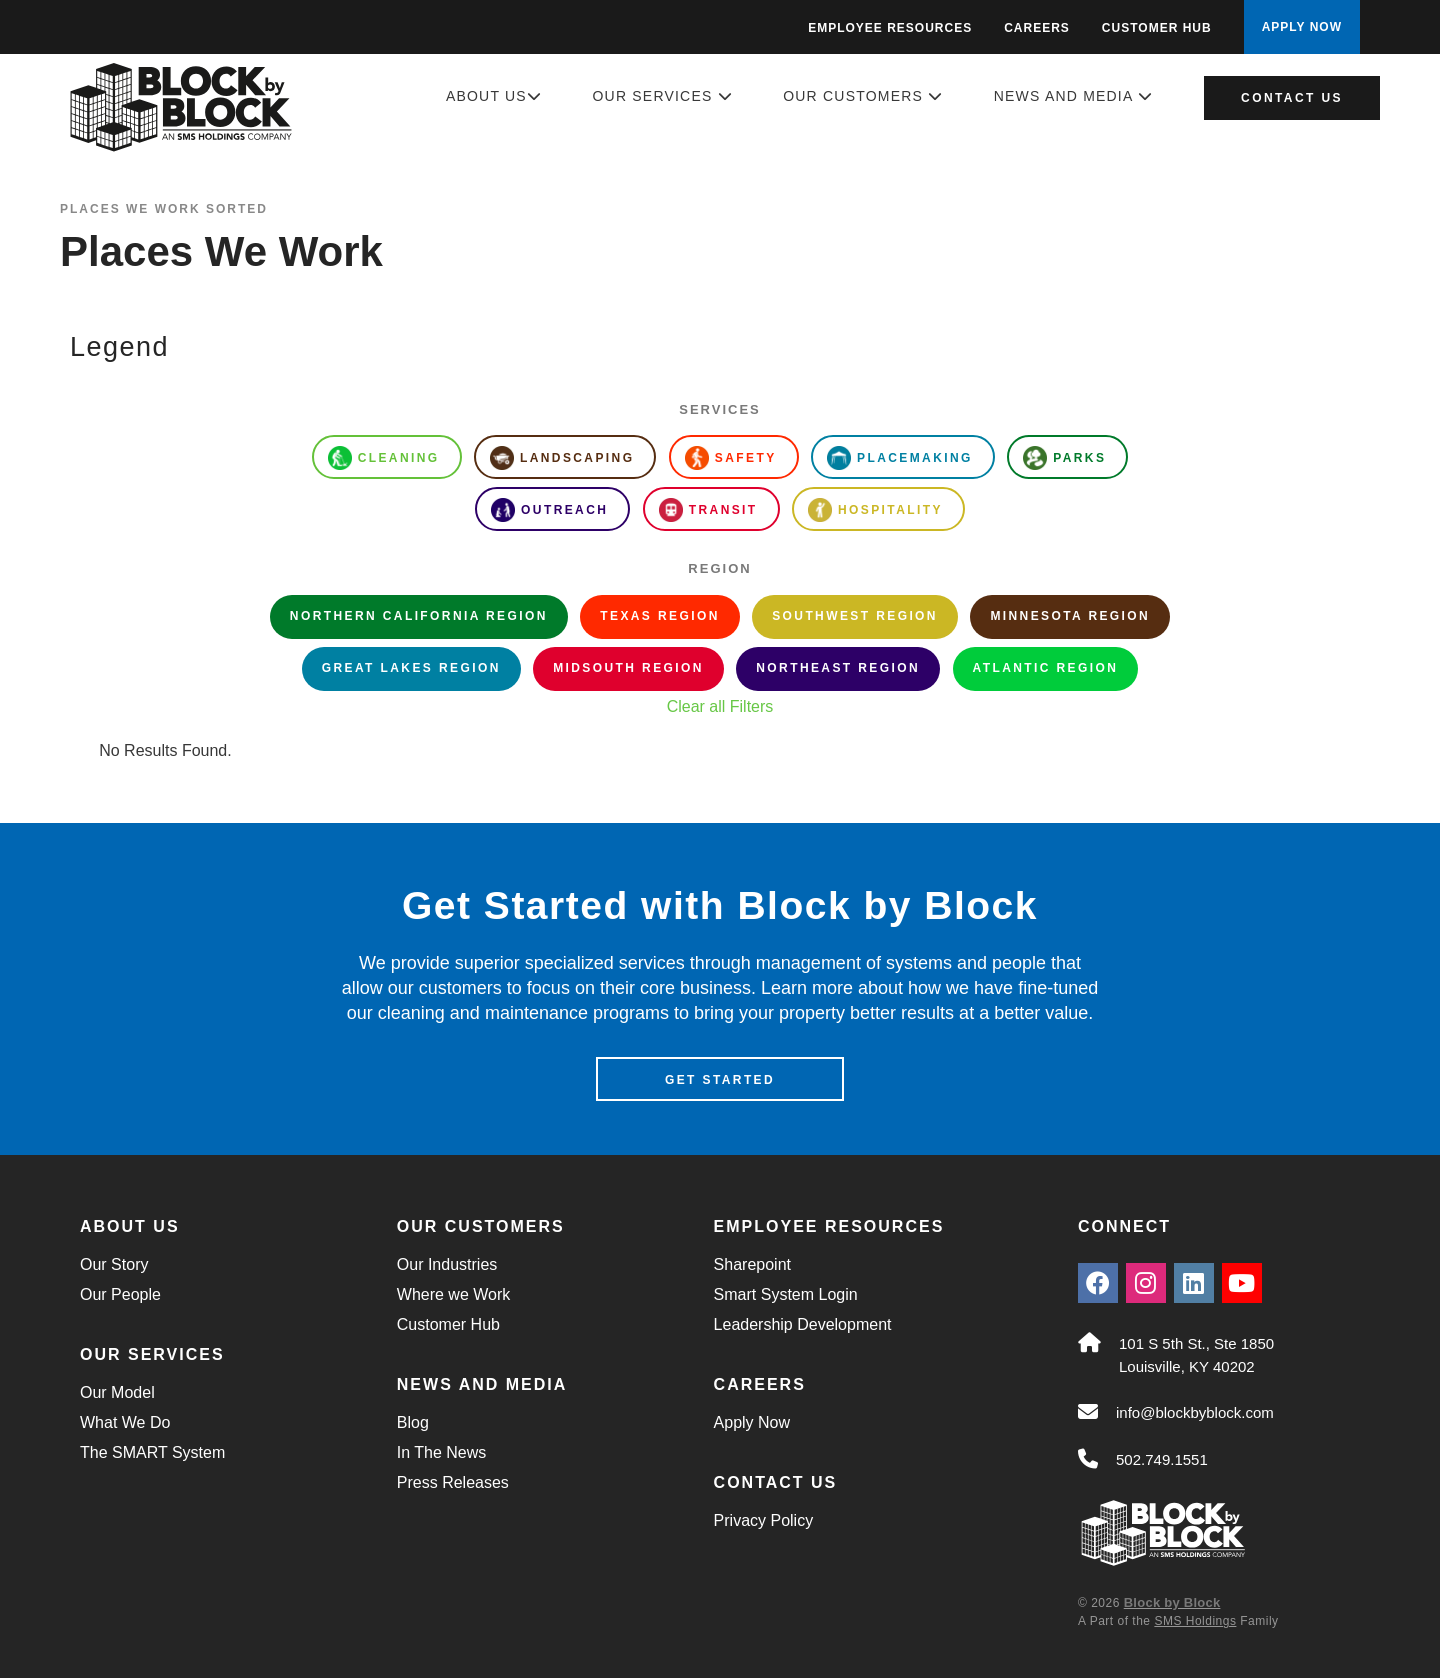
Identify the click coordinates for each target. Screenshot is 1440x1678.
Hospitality (875, 510)
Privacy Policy (764, 1520)
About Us (494, 96)
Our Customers (863, 96)
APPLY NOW (1302, 27)
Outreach (549, 510)
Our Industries (447, 1264)
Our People (120, 1294)
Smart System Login (786, 1294)
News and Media (1073, 96)
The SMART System (152, 1452)
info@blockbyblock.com (1195, 1412)
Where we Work (454, 1294)
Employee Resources (890, 28)
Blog (413, 1422)
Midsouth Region (628, 668)
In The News (442, 1452)
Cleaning (384, 458)
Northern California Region (419, 616)
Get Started (720, 1080)
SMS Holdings (1195, 1621)
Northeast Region (838, 668)
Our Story (114, 1264)
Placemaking (900, 458)
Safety (731, 458)
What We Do (125, 1422)
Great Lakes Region (411, 668)
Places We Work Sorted (164, 209)
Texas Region (659, 616)
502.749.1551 (1162, 1459)
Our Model (117, 1392)
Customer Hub (1157, 28)
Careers (1037, 28)
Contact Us (1292, 98)
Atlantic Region (1046, 668)
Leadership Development (803, 1324)
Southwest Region (855, 616)
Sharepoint (752, 1264)
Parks (1064, 458)
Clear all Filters (720, 706)
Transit (708, 510)
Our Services (663, 96)
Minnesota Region (1070, 616)
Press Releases (453, 1482)
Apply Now (752, 1422)
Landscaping (562, 458)
